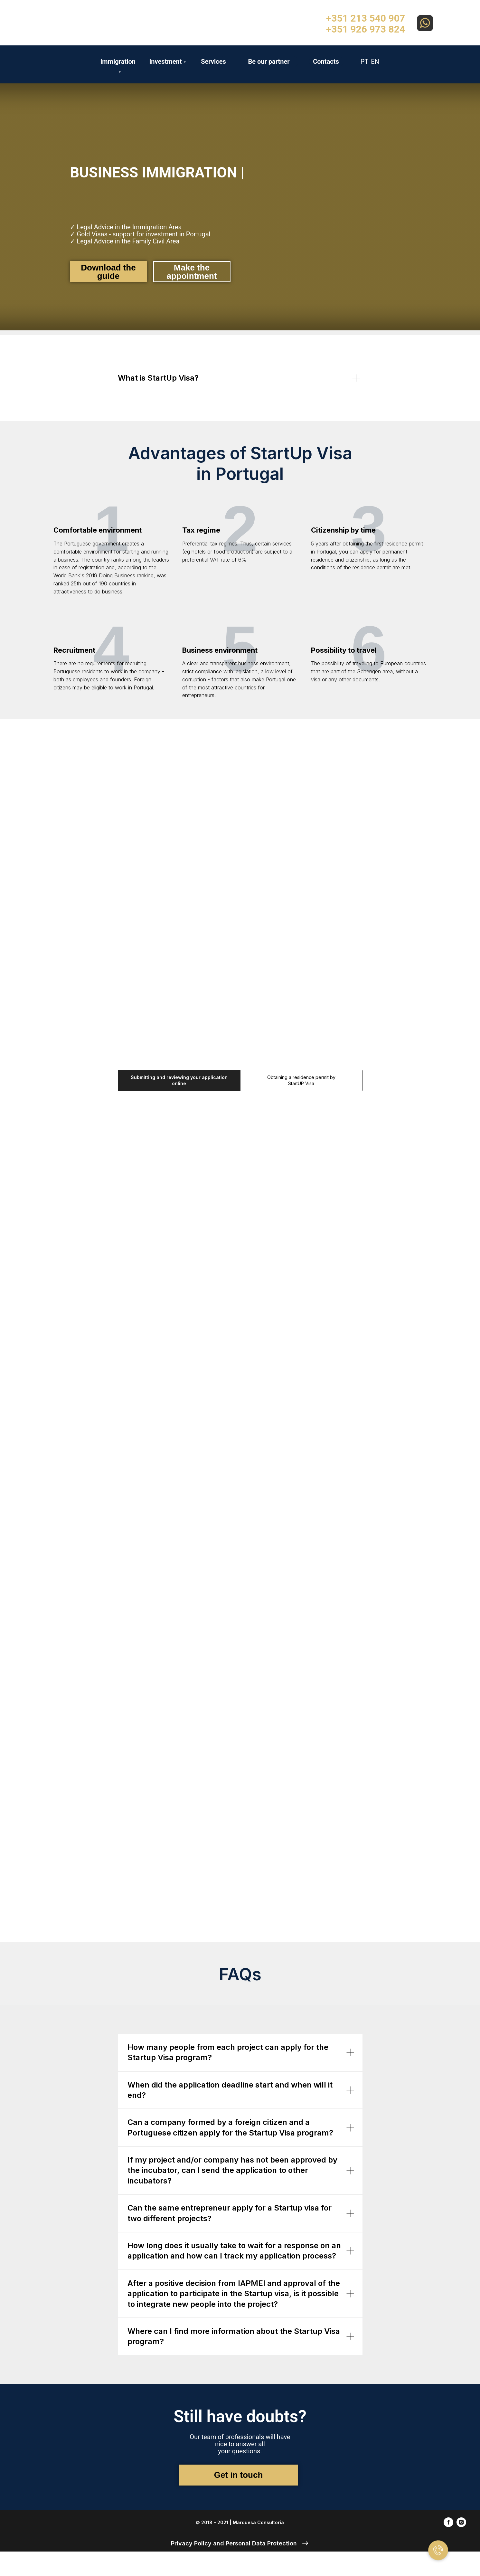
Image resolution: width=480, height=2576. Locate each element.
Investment (165, 61)
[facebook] (448, 2525)
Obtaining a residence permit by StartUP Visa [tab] (301, 1080)
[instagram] (461, 2525)
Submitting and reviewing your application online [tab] (179, 1080)
